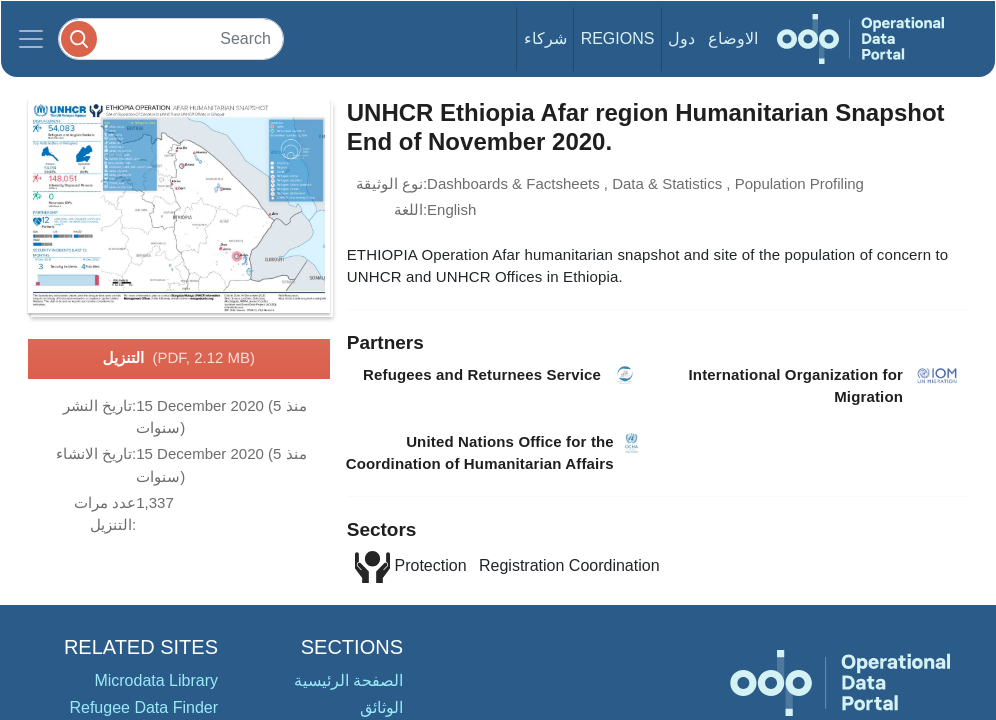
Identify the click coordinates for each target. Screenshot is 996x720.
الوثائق (381, 707)
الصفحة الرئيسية (348, 680)
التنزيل (179, 359)
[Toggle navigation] (31, 39)
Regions (618, 38)
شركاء (545, 38)
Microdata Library (156, 680)
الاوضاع (733, 38)
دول (681, 38)
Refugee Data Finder (143, 707)
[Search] (171, 38)
